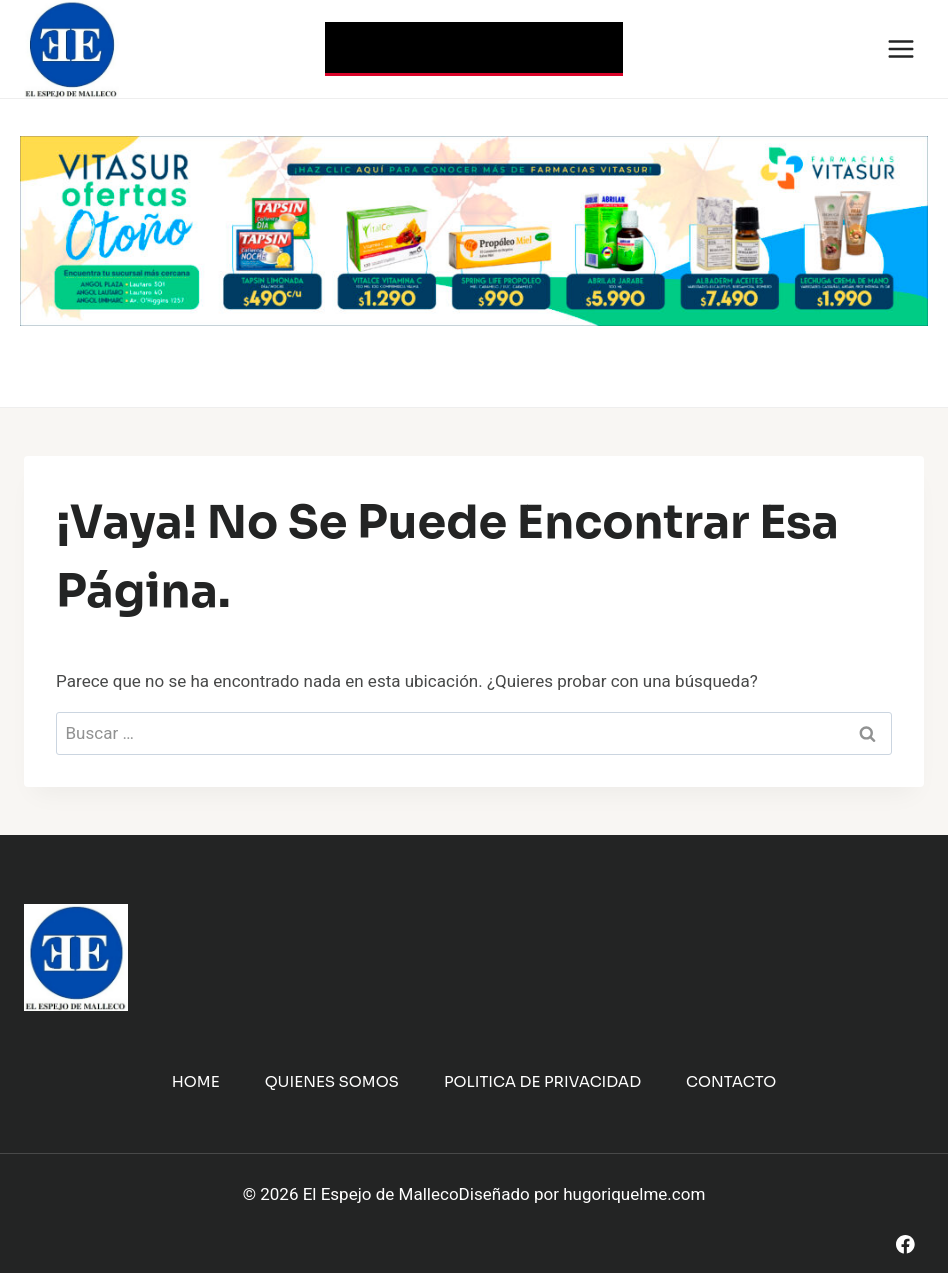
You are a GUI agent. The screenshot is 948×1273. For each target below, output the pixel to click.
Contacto (731, 1081)
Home (196, 1081)
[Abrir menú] (900, 48)
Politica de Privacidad (542, 1081)
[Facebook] (905, 1244)
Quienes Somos (332, 1081)
